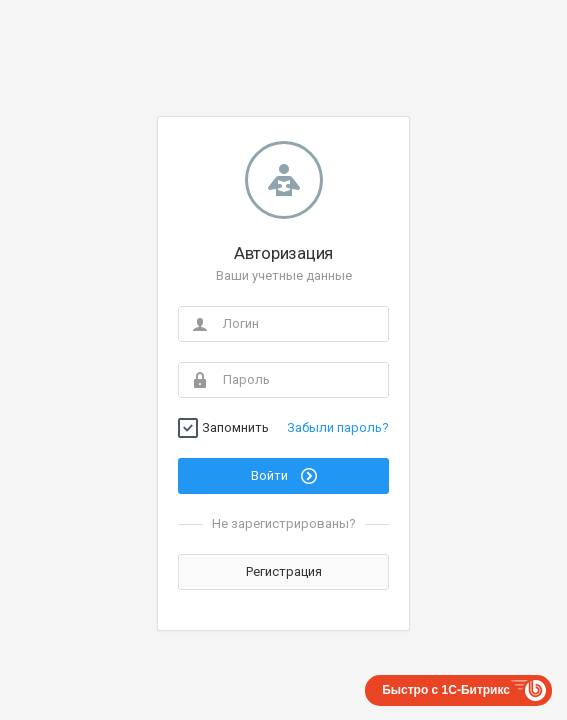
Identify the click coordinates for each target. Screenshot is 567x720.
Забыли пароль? (338, 427)
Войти (284, 476)
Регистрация (284, 571)
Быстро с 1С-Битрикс (446, 690)
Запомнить (235, 428)
